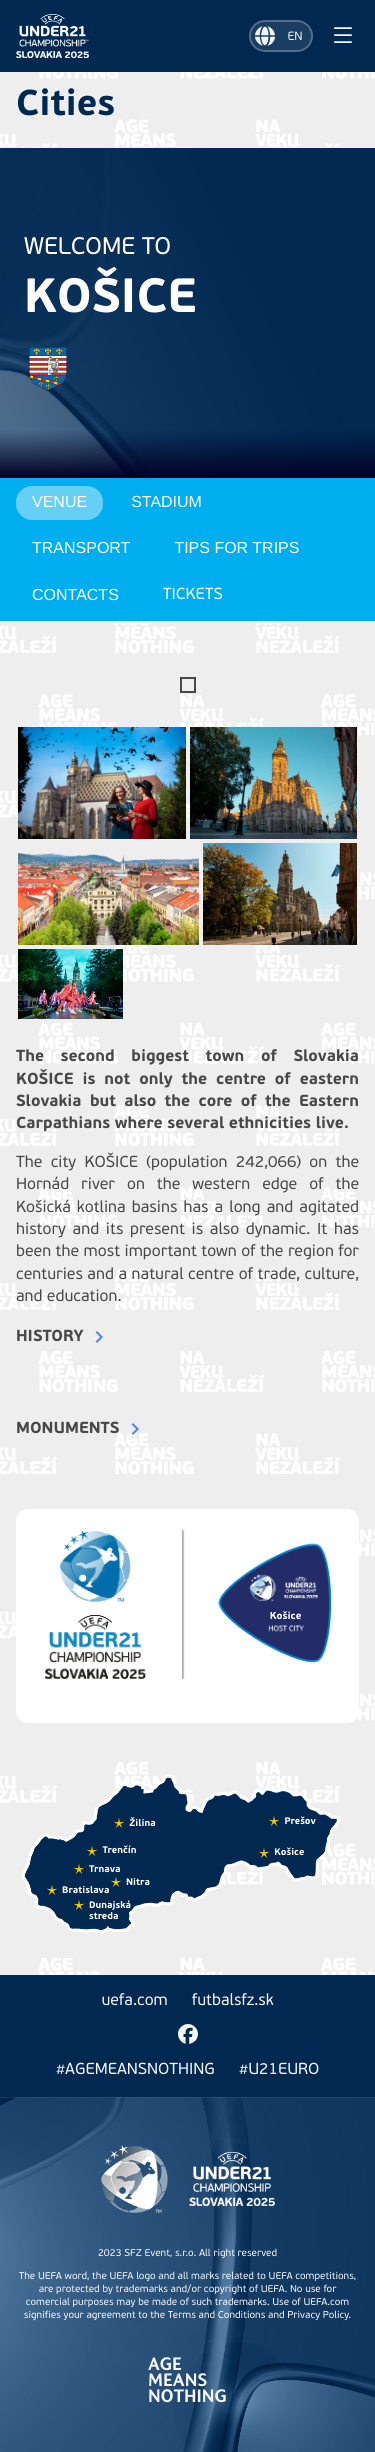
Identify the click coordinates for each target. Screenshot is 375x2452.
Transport (81, 548)
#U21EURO (279, 2070)
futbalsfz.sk (233, 2001)
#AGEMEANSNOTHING (135, 2070)
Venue (59, 502)
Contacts (75, 595)
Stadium (166, 502)
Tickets (193, 595)
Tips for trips (236, 548)
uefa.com (134, 2001)
